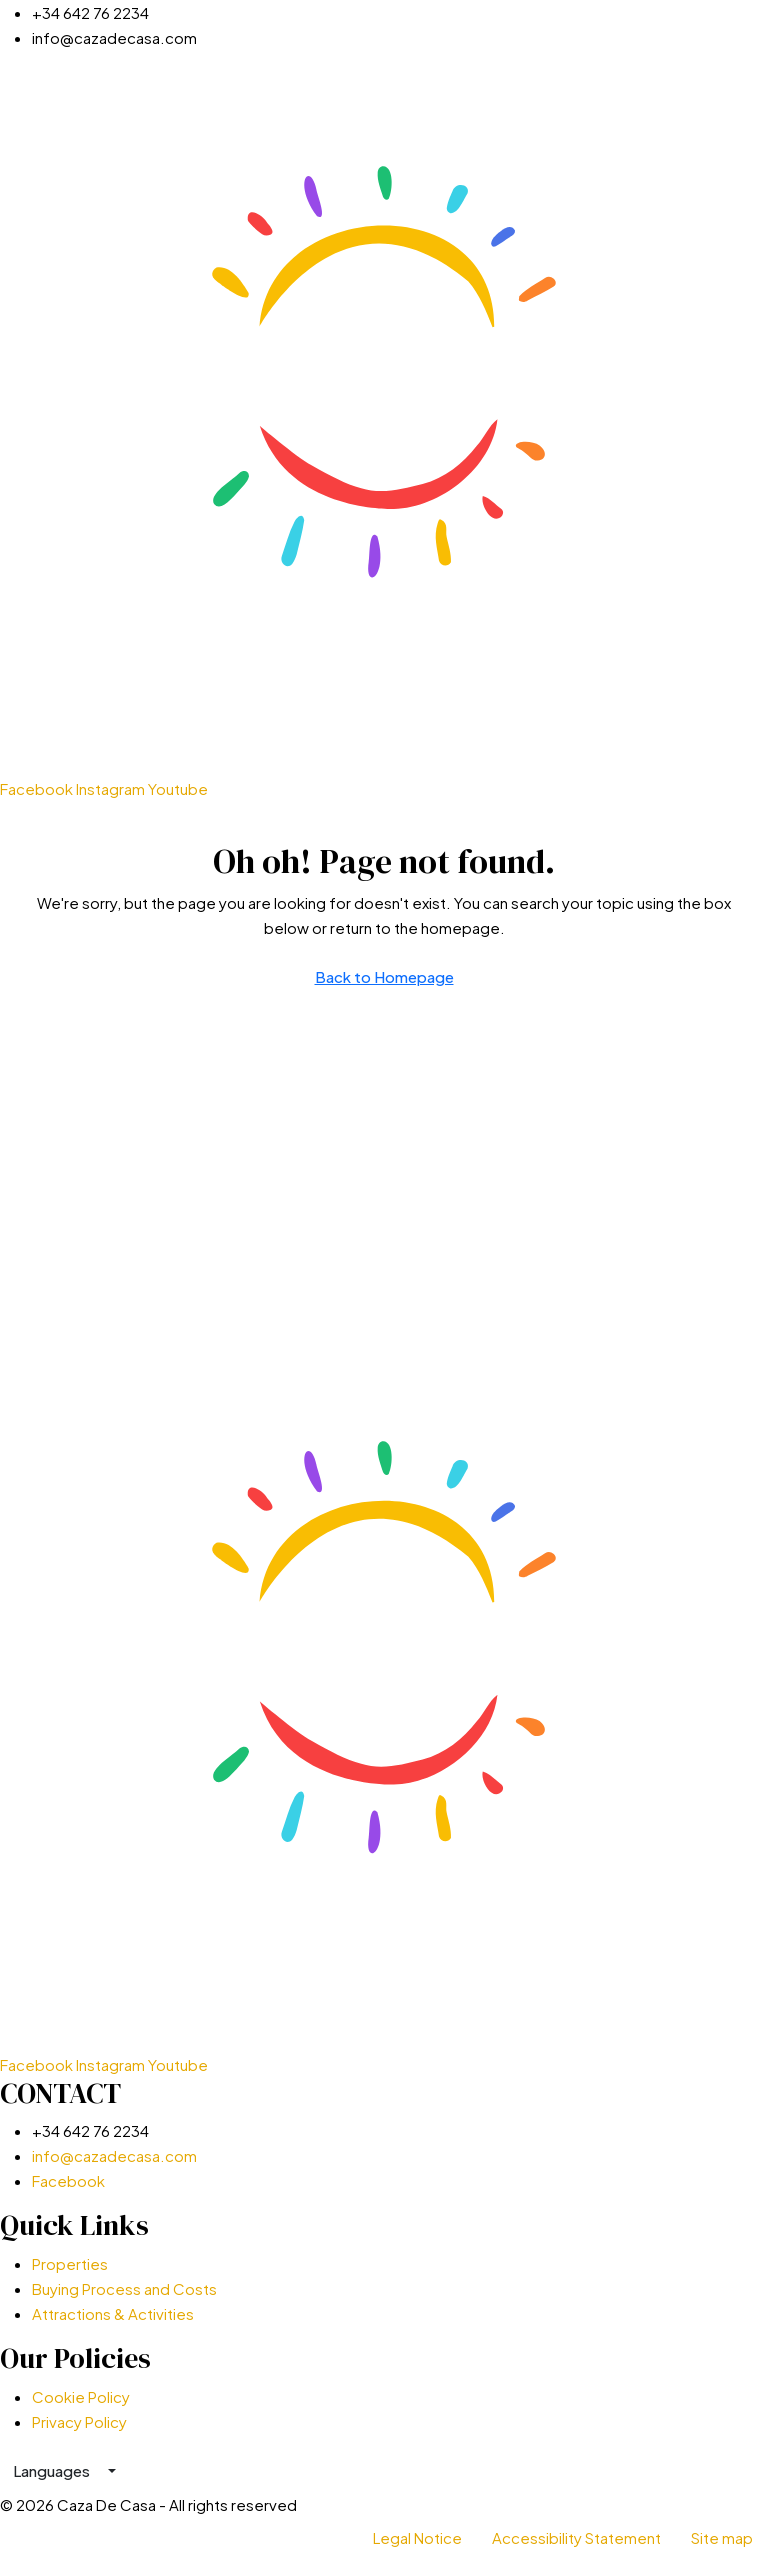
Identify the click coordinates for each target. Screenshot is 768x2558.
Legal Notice (417, 2537)
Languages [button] (53, 2470)
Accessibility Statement (576, 2537)
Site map (722, 2537)
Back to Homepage (384, 976)
